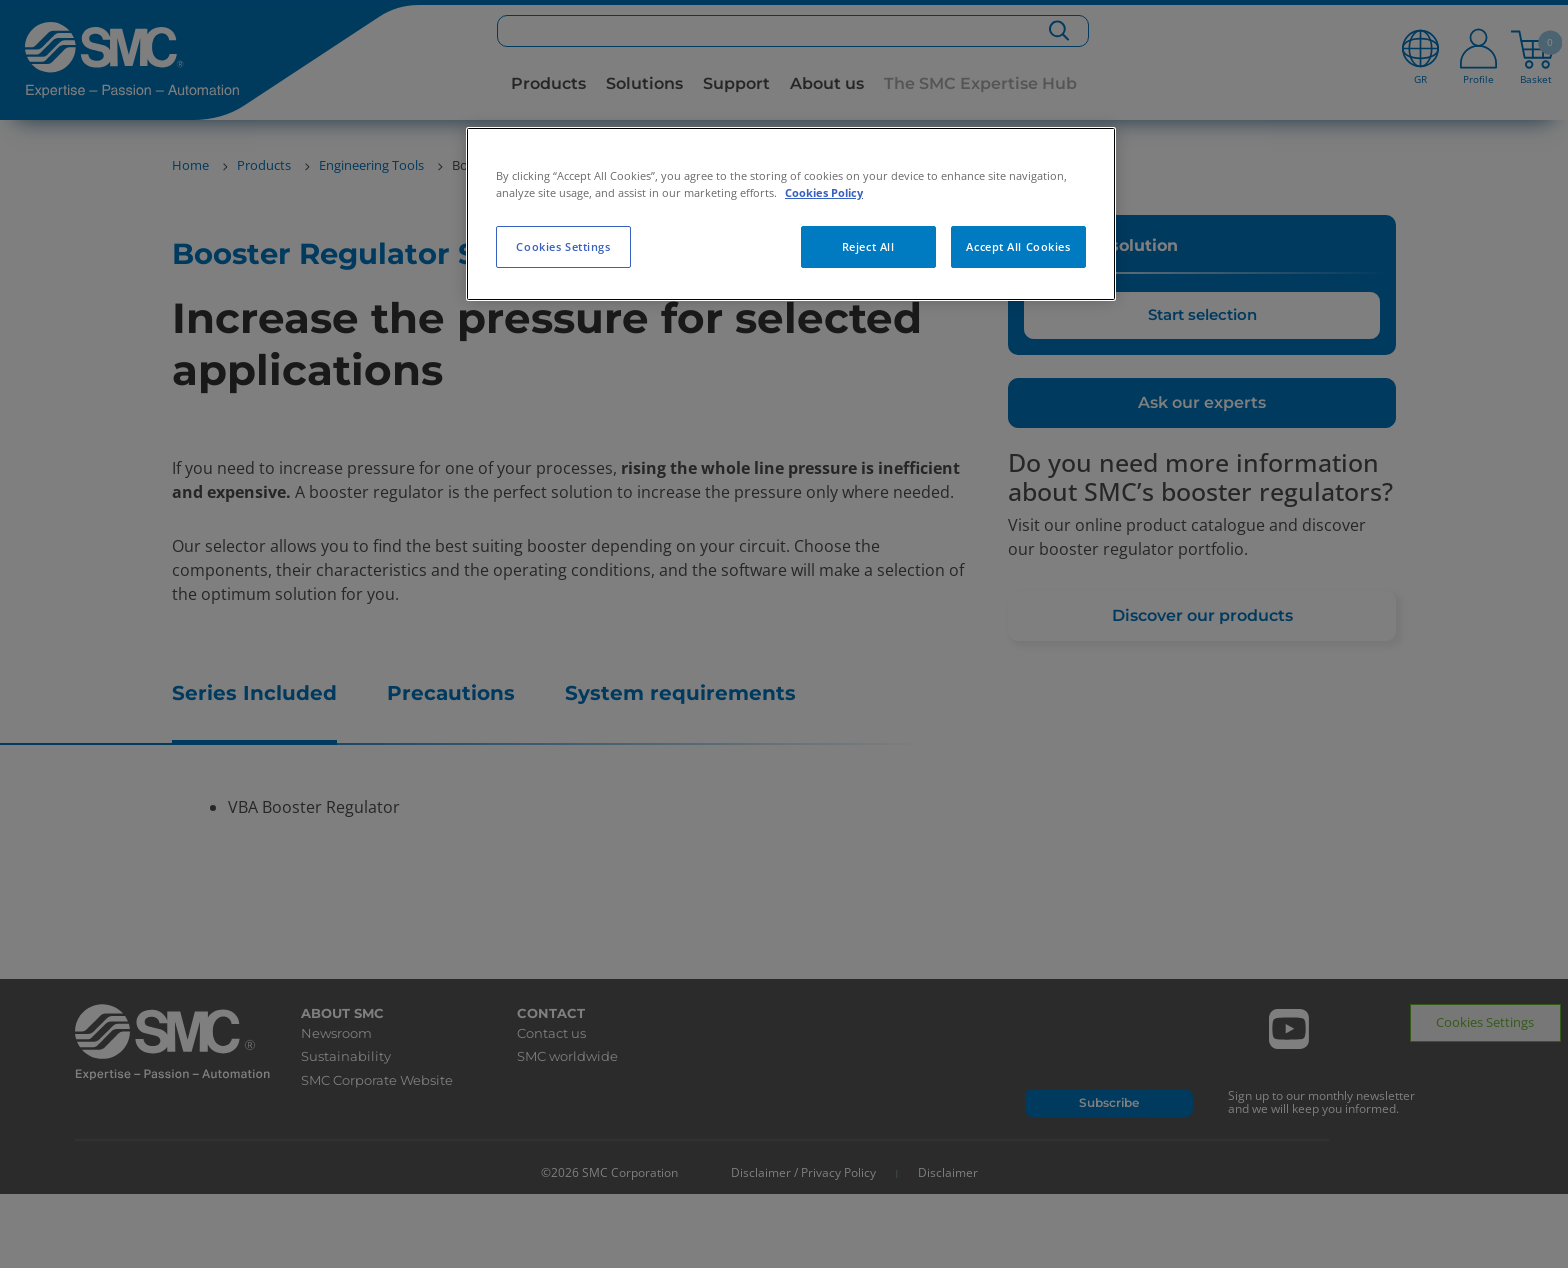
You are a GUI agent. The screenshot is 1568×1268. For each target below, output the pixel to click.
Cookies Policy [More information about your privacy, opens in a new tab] (824, 192)
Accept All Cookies (1018, 246)
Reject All (868, 246)
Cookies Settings (563, 246)
